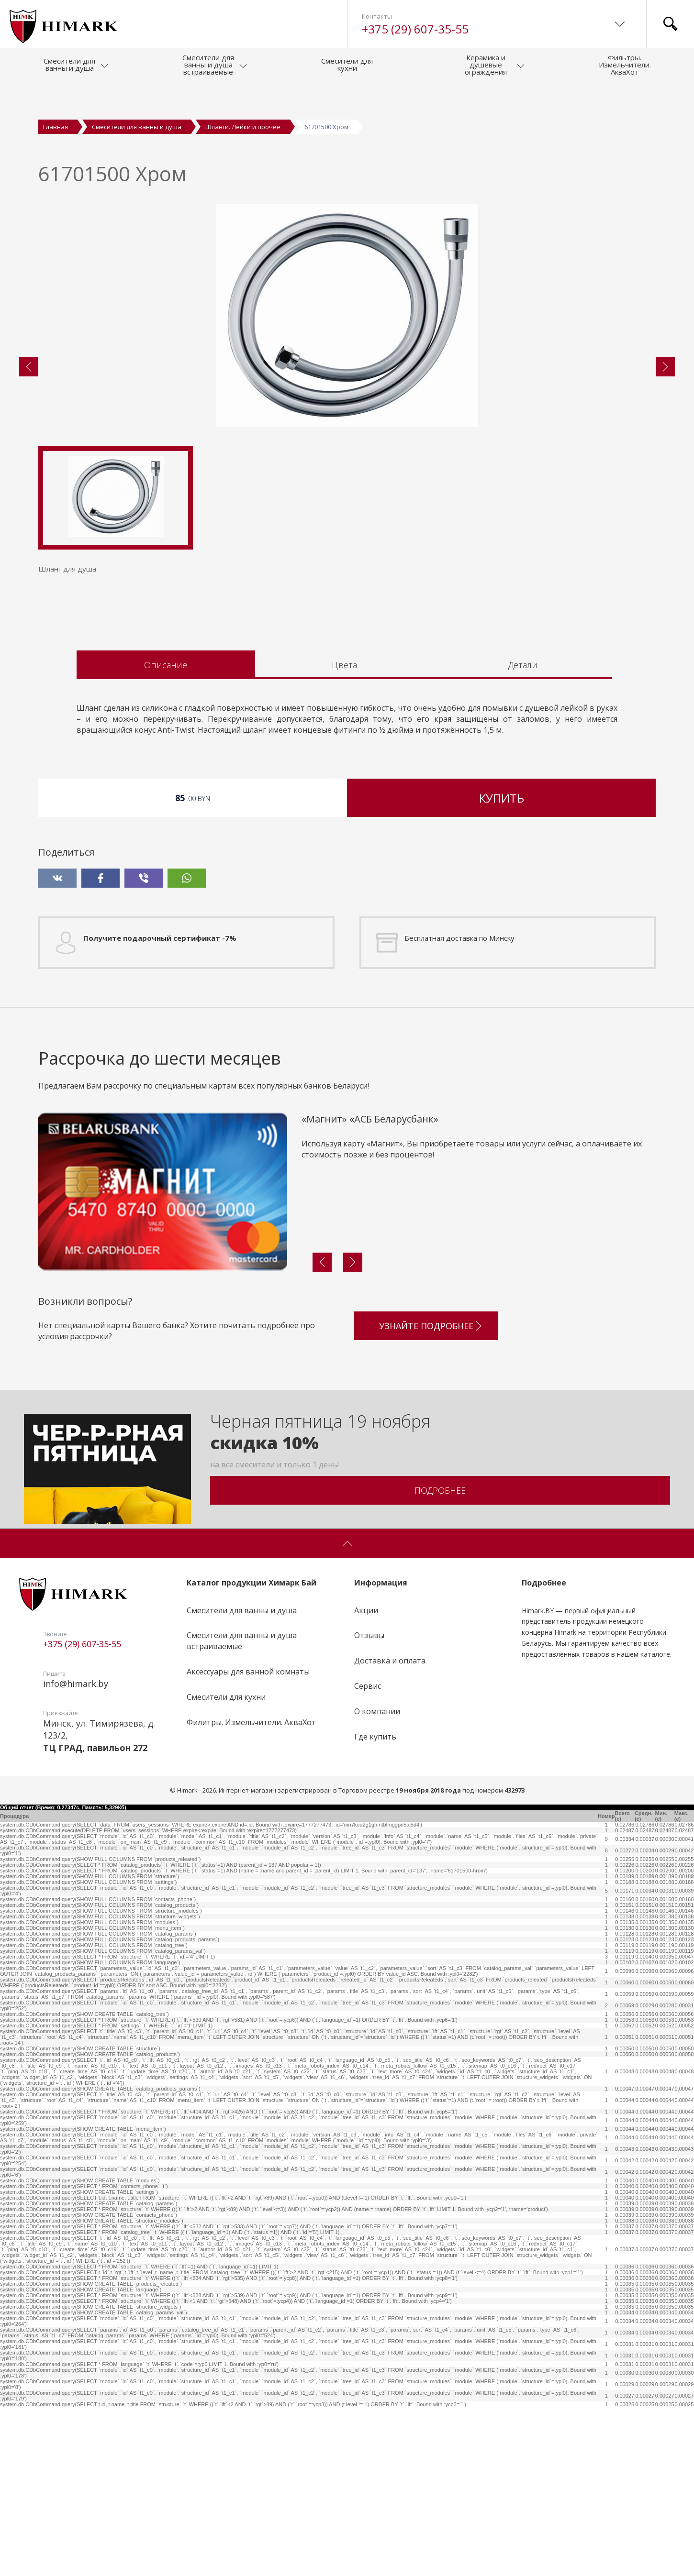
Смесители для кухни (226, 1865)
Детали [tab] (522, 833)
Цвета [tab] (344, 833)
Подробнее (440, 1659)
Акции (366, 1779)
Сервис (367, 1854)
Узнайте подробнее (431, 1491)
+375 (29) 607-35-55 (415, 29)
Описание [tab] (165, 833)
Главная (55, 126)
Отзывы (369, 1804)
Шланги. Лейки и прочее (242, 126)
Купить (501, 967)
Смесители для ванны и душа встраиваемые (242, 1810)
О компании (377, 1880)
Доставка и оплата (389, 1830)
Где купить (375, 1905)
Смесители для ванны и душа (136, 126)
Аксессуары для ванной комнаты (248, 1840)
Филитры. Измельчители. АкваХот (251, 1891)
